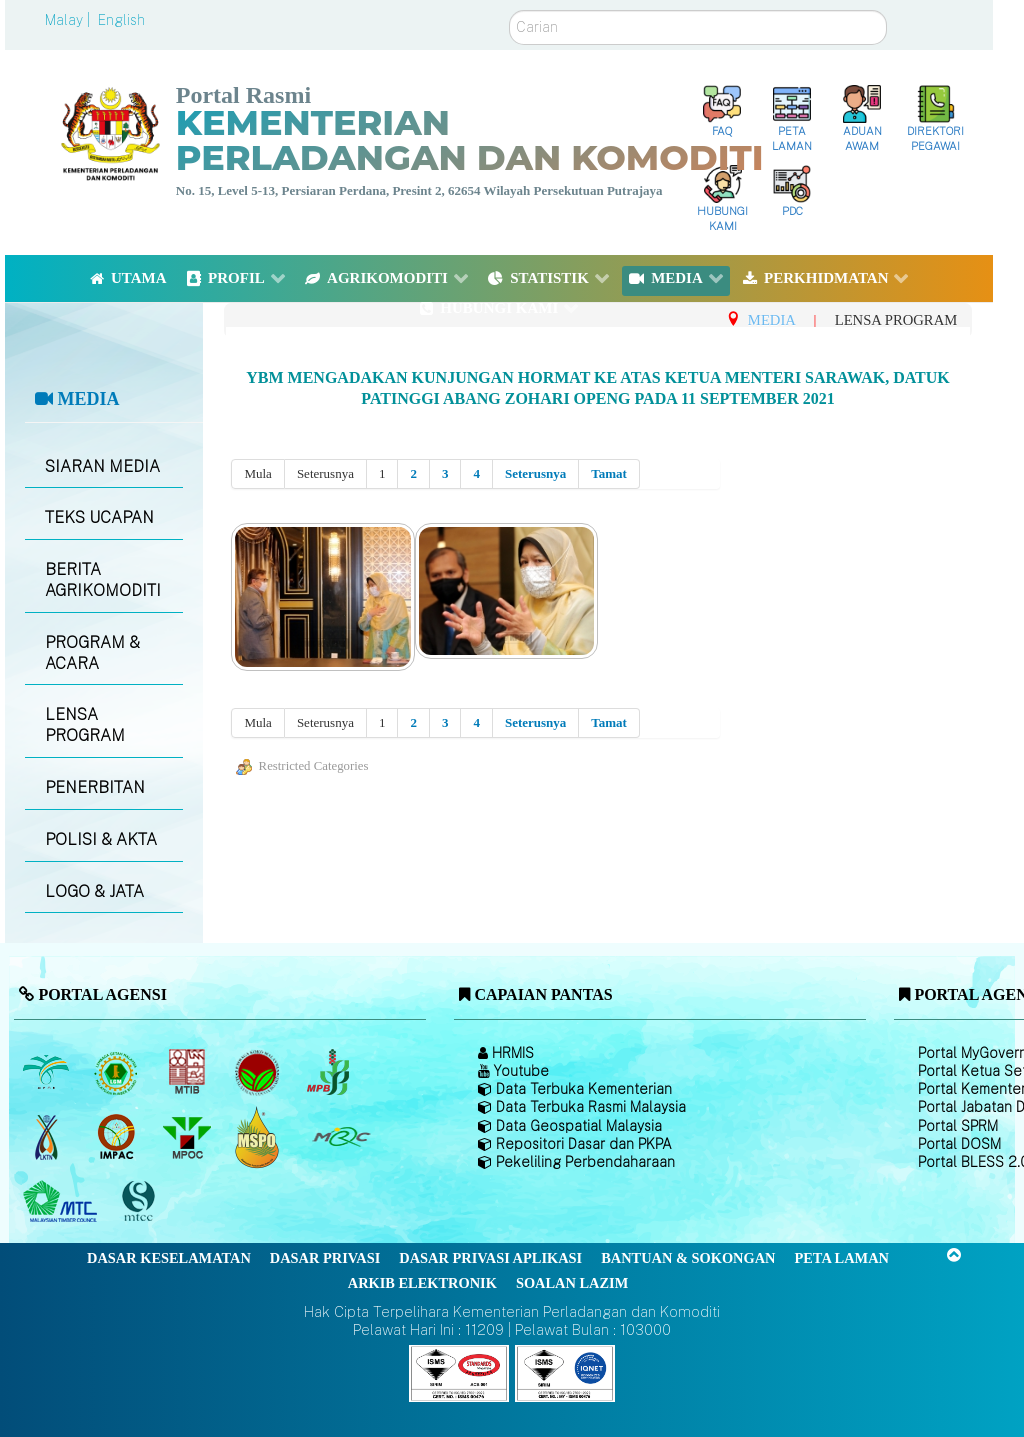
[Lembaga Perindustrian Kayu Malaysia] (188, 1072)
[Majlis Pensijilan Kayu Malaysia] (141, 1201)
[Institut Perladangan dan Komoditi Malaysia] (118, 1137)
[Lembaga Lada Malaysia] (329, 1072)
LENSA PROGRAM (85, 725)
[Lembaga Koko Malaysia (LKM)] (259, 1072)
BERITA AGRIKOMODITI (103, 580)
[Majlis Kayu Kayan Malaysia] (62, 1202)
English (121, 20)
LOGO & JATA (94, 891)
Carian (509, 10)
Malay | (69, 20)
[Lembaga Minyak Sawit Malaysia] (47, 1072)
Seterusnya (535, 473)
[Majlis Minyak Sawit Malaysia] (188, 1137)
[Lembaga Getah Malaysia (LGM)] (118, 1072)
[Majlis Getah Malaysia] (340, 1137)
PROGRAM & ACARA (92, 653)
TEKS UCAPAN (99, 517)
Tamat (609, 473)
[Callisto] (459, 1372)
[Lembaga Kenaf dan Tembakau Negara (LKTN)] (47, 1137)
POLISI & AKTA (101, 839)
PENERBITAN (95, 787)
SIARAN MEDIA (102, 466)
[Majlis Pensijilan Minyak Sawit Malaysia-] (259, 1136)
